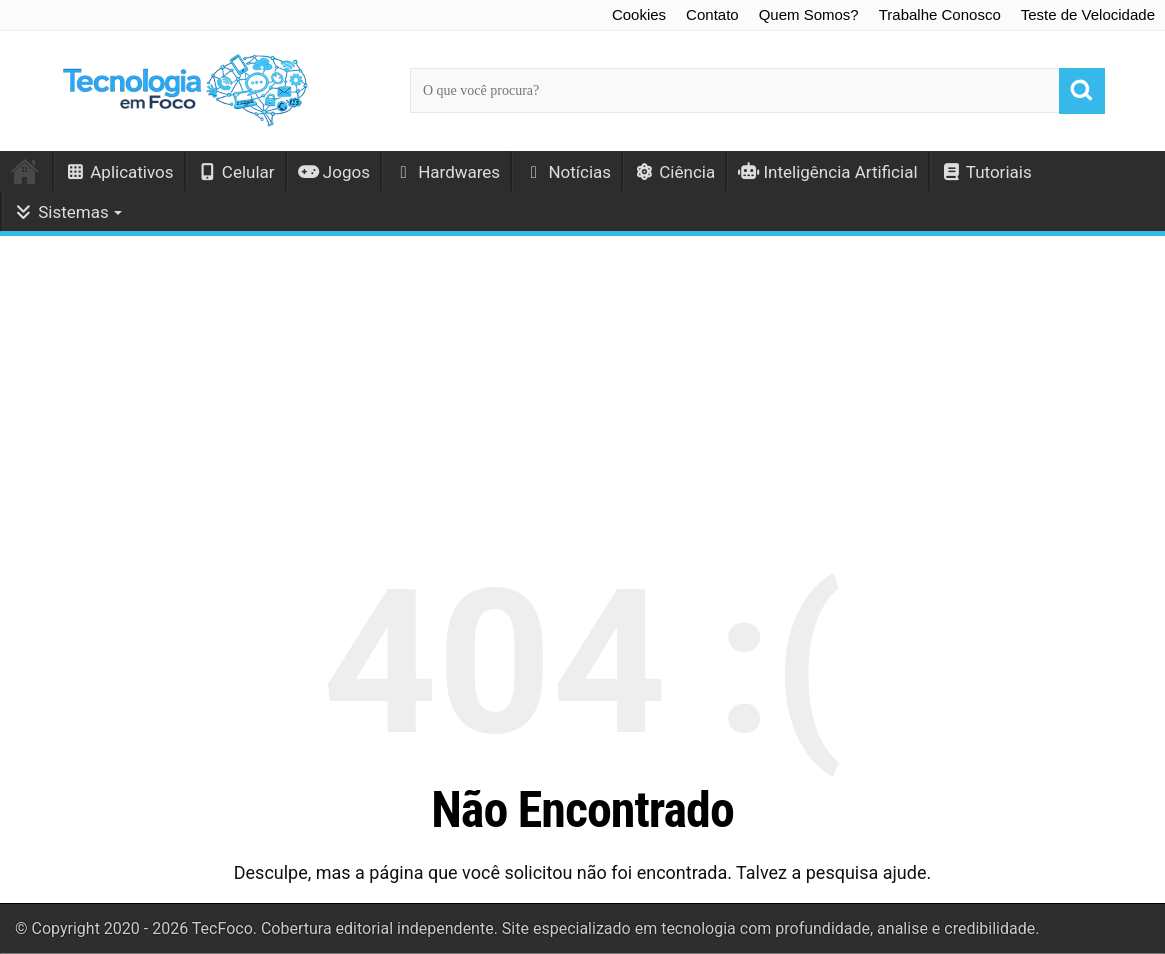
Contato (712, 14)
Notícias (567, 172)
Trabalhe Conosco (940, 14)
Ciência (674, 172)
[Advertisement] (582, 384)
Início (26, 171)
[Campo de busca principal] (757, 90)
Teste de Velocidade (1088, 14)
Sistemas (61, 212)
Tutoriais (986, 172)
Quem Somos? (809, 14)
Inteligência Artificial (827, 172)
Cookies (639, 14)
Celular (236, 172)
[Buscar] (1082, 91)
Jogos (334, 172)
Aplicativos (119, 172)
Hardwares (446, 172)
